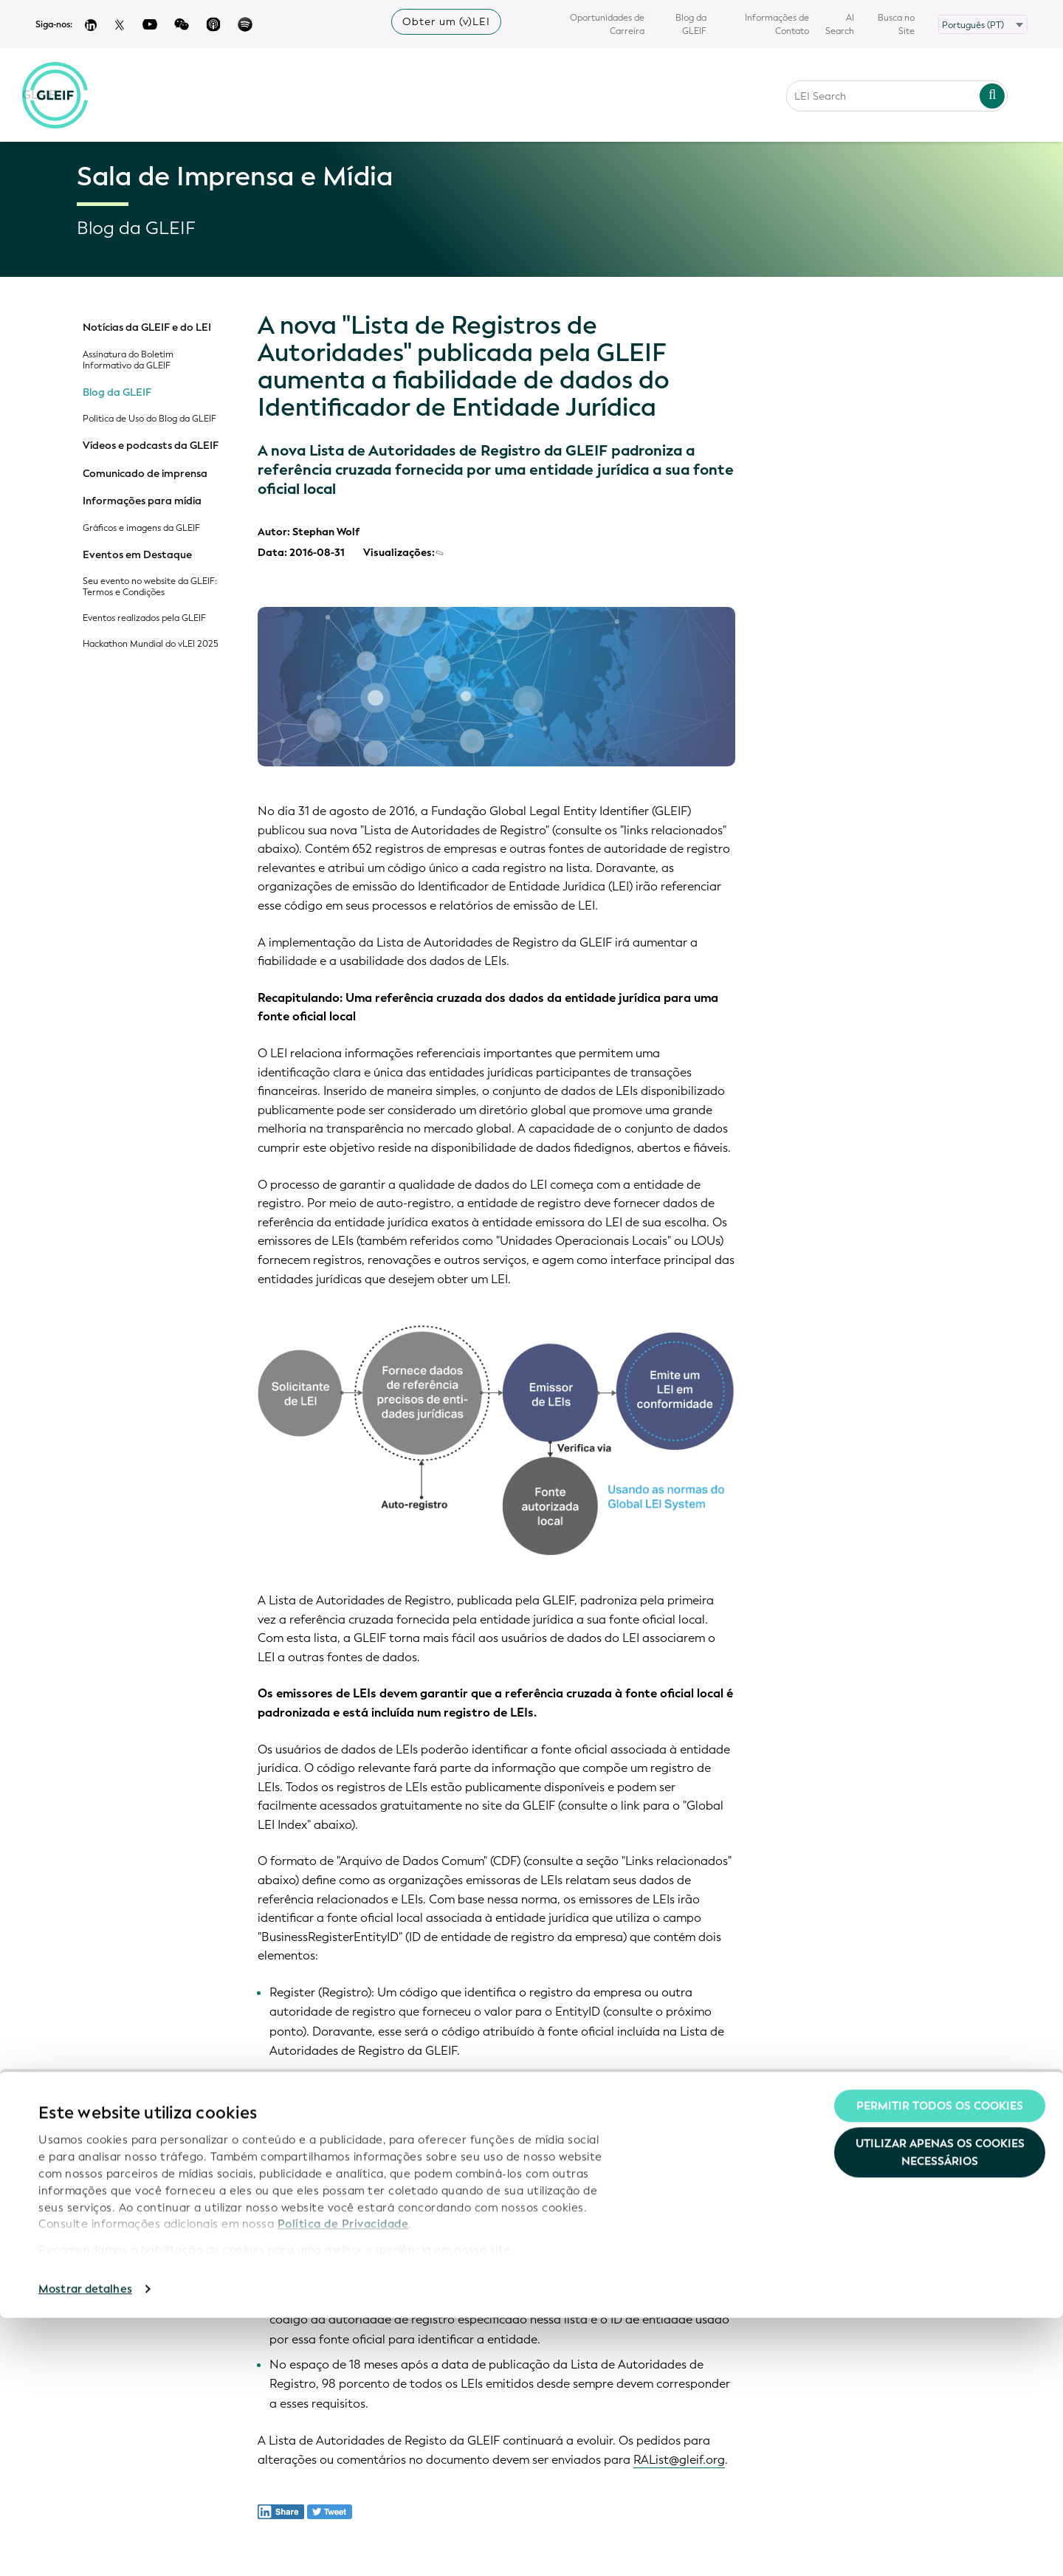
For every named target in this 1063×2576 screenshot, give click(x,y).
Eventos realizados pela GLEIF (144, 618)
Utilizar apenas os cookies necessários (940, 2411)
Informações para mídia (142, 501)
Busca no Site (896, 24)
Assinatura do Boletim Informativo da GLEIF (128, 360)
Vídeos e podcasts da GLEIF (151, 446)
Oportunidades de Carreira (607, 24)
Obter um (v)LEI (446, 22)
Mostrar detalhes (85, 2547)
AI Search (839, 24)
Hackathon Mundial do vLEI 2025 (151, 644)
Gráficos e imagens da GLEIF (141, 528)
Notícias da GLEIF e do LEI (147, 327)
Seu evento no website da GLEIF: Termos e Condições (150, 587)
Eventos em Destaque (137, 555)
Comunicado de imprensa (145, 474)
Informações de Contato (777, 24)
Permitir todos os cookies (939, 2364)
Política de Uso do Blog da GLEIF (149, 419)
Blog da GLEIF (690, 24)
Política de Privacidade (343, 2482)
